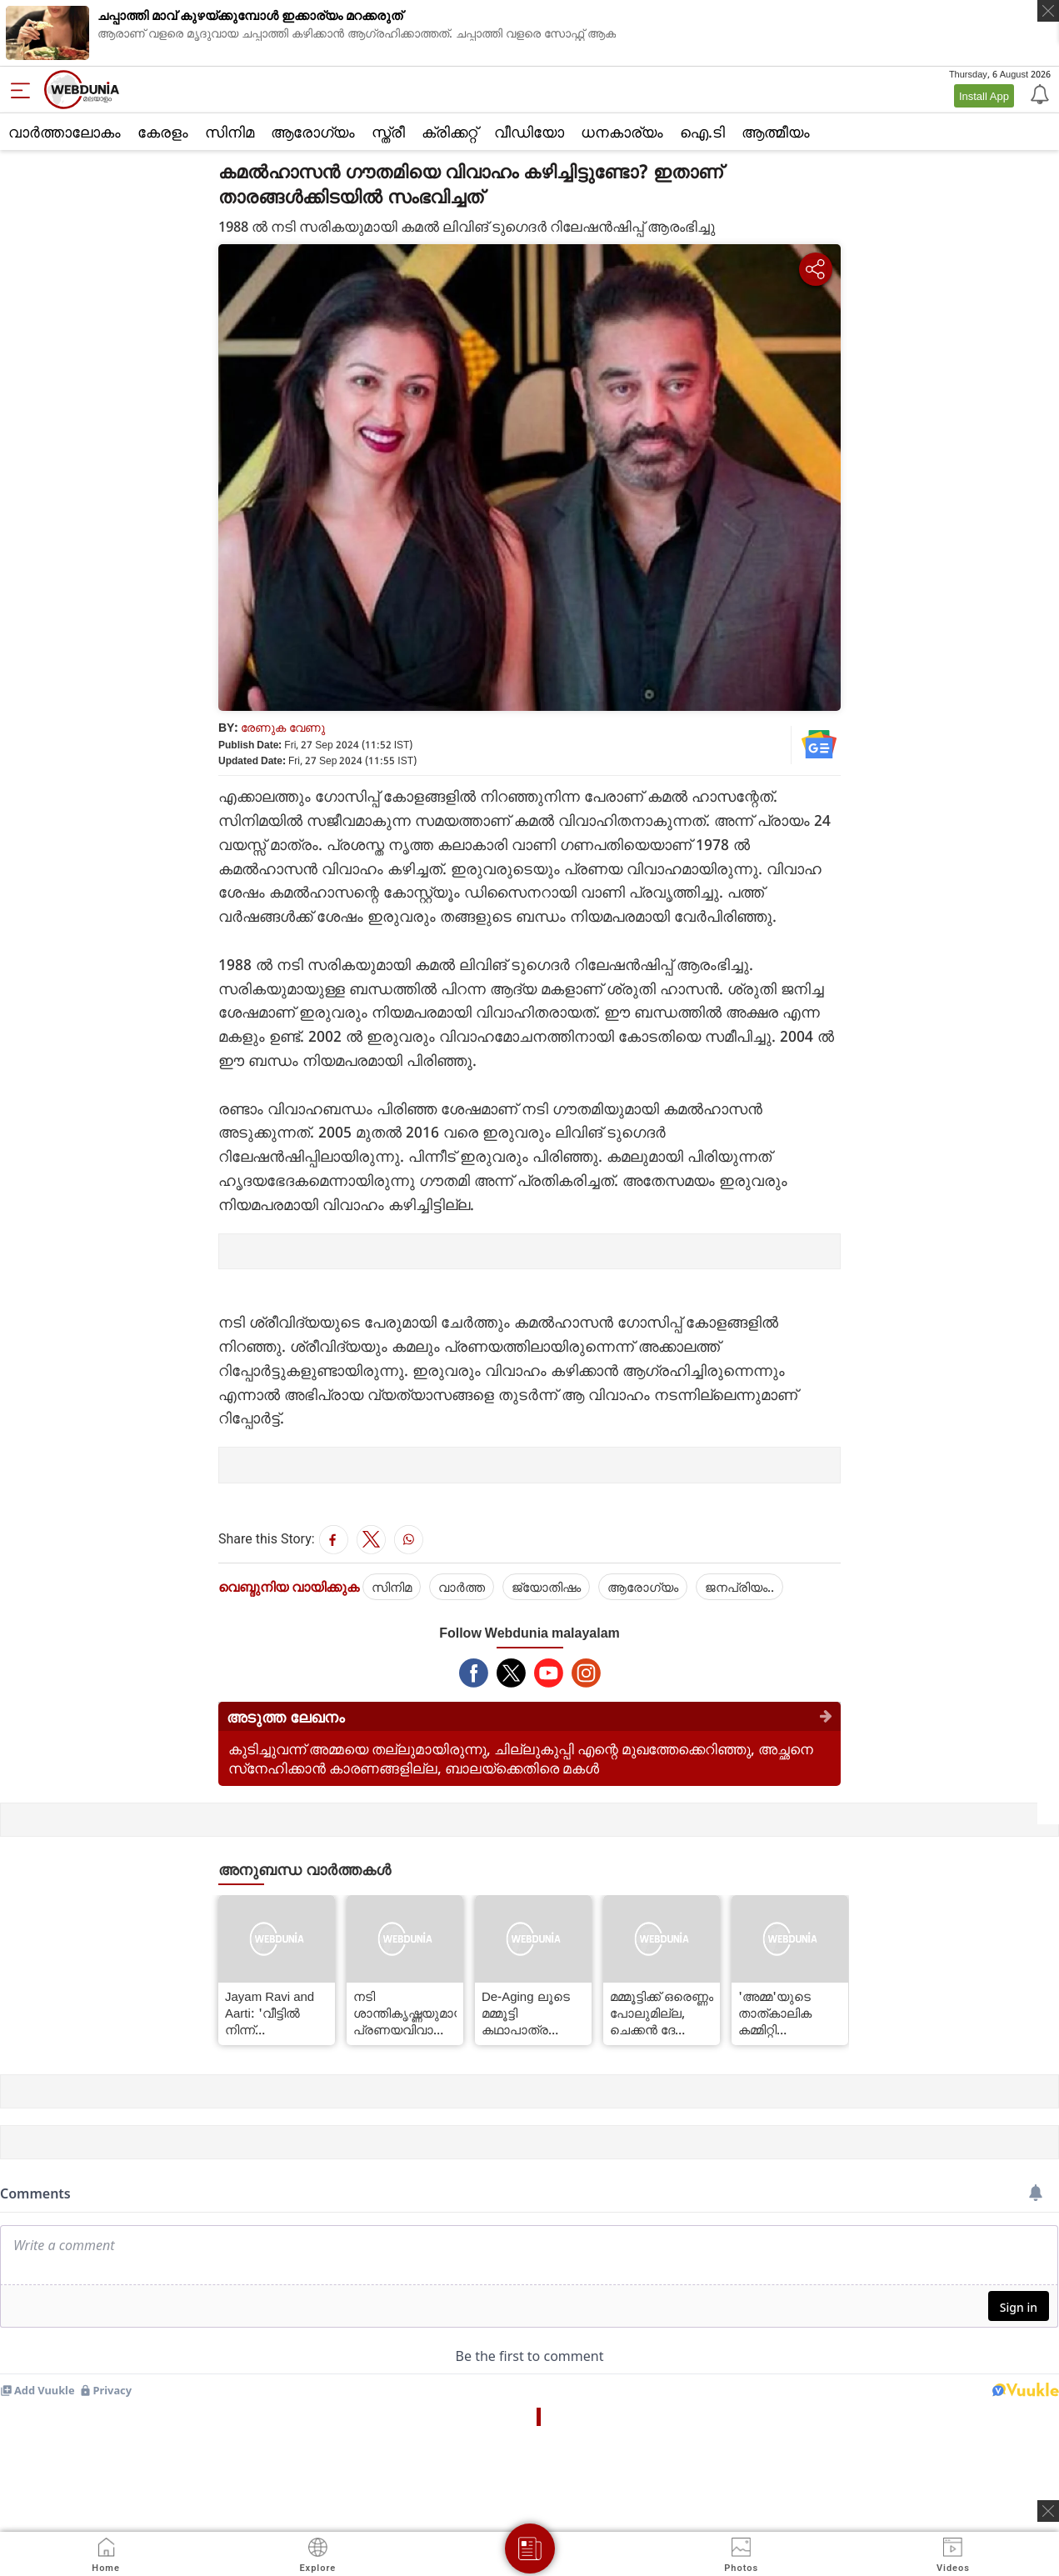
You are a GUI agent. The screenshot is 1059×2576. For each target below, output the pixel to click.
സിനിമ (229, 132)
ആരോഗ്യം (313, 132)
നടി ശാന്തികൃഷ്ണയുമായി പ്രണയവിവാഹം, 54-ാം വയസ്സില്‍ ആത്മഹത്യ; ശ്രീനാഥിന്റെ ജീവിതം (405, 2013)
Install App (984, 95)
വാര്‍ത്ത (461, 1586)
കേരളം (162, 132)
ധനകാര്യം (622, 132)
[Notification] (1038, 93)
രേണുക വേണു (283, 727)
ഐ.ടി (702, 132)
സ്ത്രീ (388, 132)
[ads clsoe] (1048, 2511)
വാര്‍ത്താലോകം (64, 132)
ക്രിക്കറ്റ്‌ (449, 132)
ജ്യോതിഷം (546, 1586)
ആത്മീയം (776, 132)
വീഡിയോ (529, 132)
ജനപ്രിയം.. (739, 1586)
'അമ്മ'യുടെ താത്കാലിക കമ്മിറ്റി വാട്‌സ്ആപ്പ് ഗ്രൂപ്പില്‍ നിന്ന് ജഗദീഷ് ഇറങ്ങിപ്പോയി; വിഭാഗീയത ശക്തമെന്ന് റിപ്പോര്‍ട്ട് (781, 2013)
